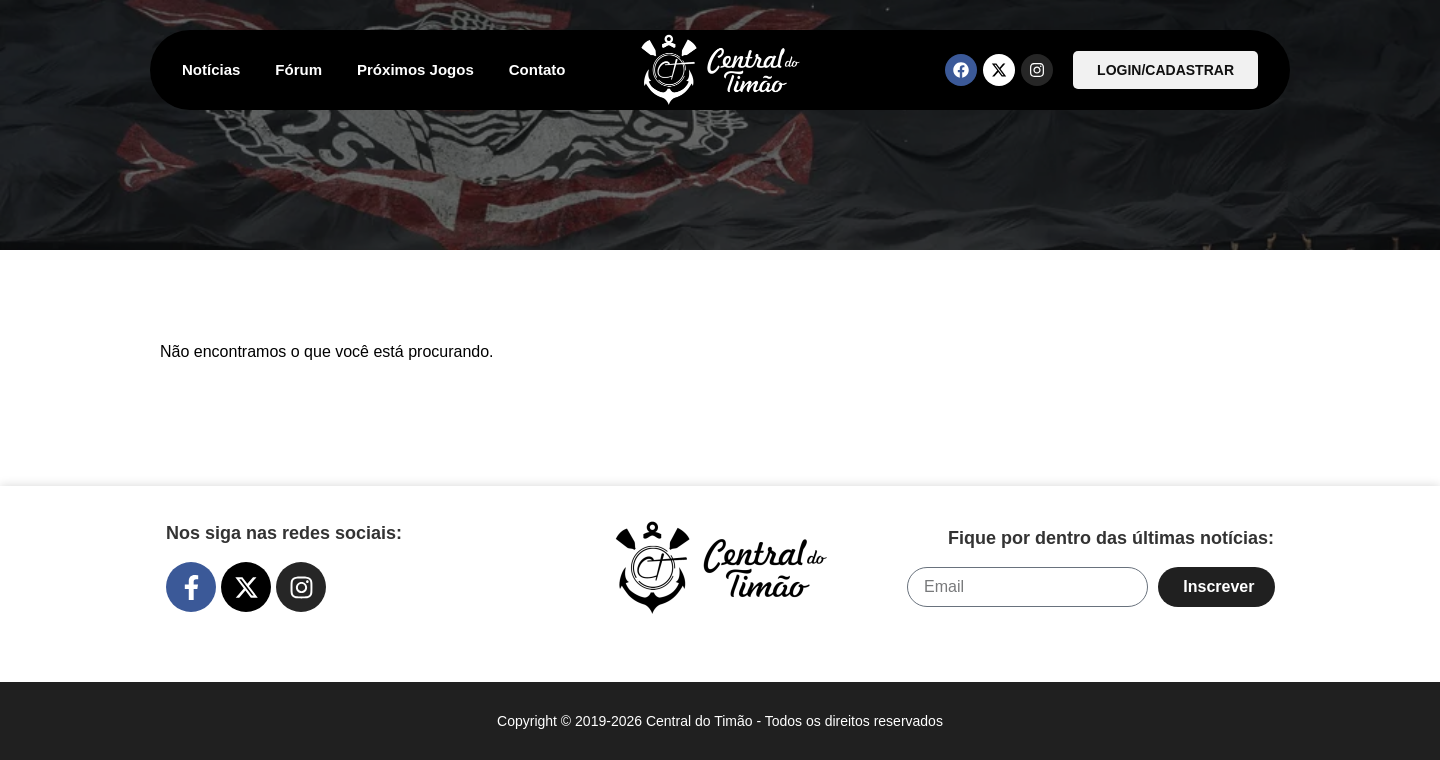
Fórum (298, 69)
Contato (537, 69)
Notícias (211, 69)
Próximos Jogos (415, 69)
